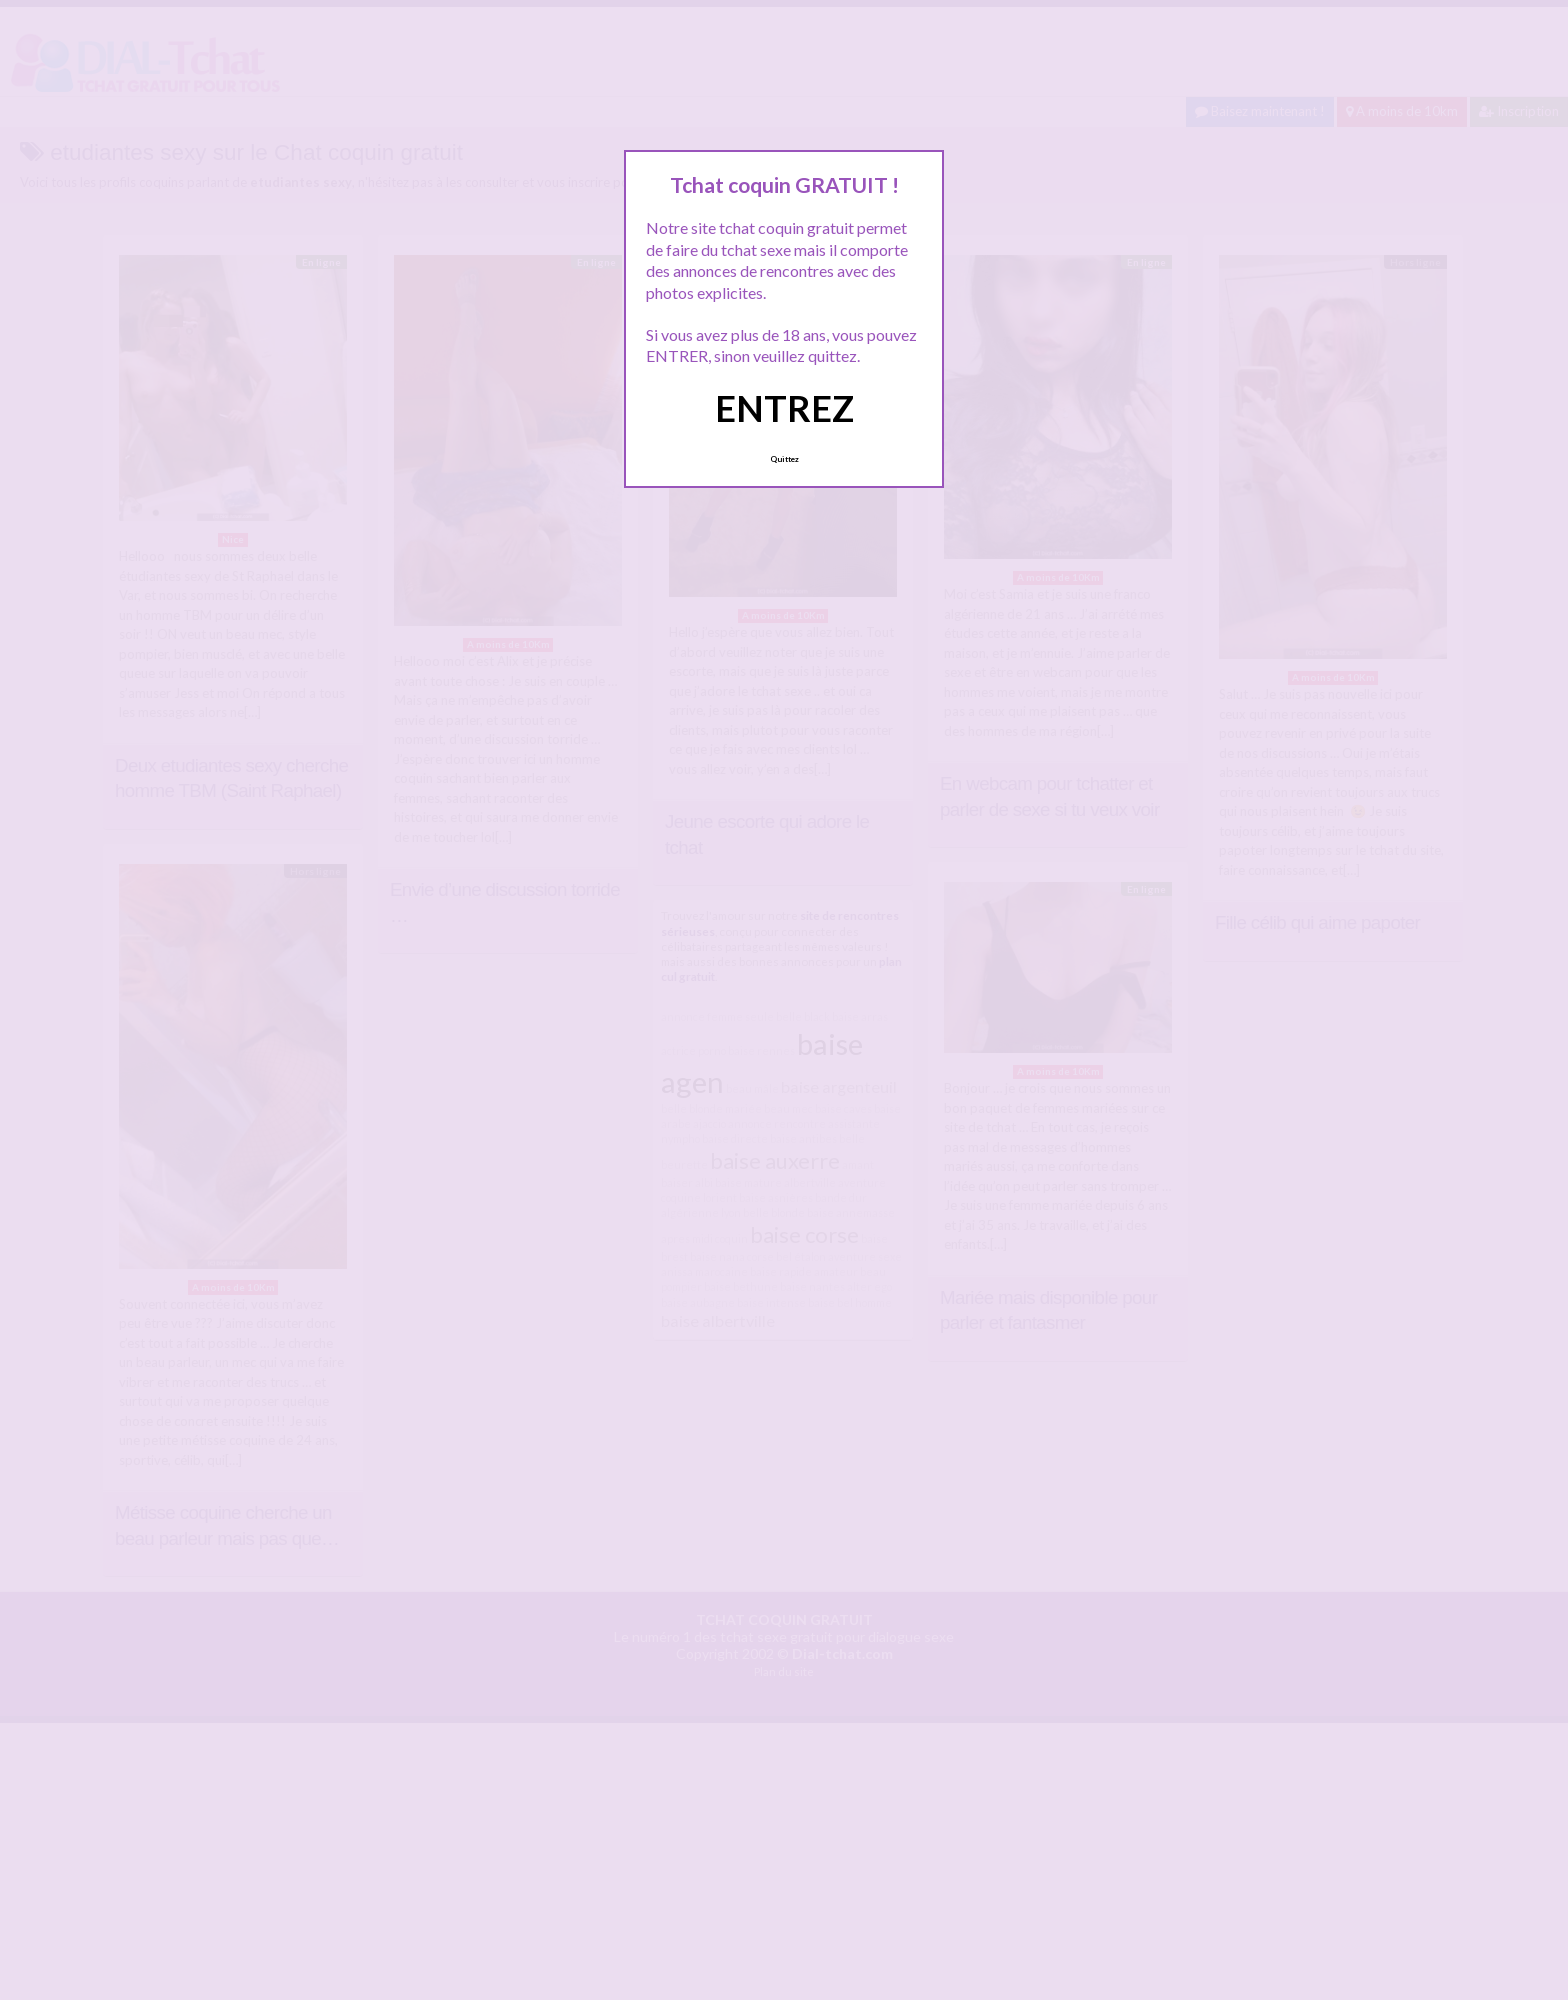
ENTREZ (784, 408)
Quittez (784, 459)
